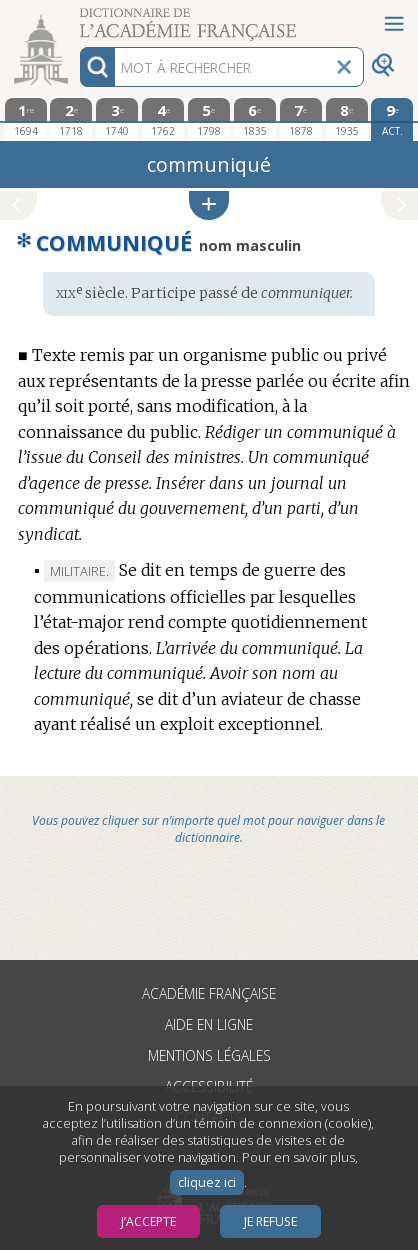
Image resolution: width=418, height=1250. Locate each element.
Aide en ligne (209, 1024)
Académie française (209, 993)
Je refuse (270, 1221)
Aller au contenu (78, 17)
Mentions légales (209, 1055)
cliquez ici (207, 1182)
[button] (209, 205)
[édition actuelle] (392, 119)
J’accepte (148, 1221)
